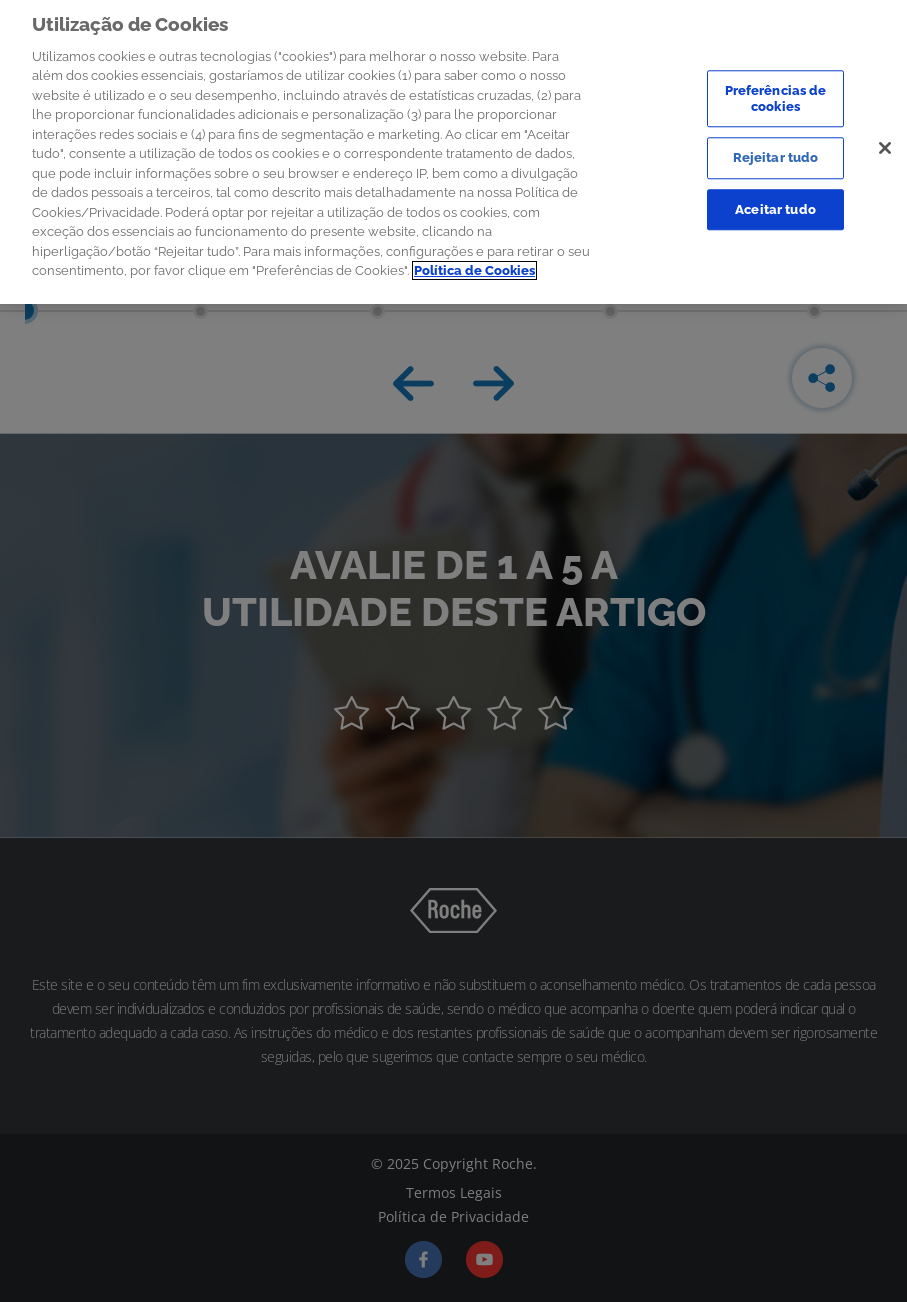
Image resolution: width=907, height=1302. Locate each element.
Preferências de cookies (776, 92)
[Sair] (885, 142)
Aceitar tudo (775, 203)
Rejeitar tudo (776, 151)
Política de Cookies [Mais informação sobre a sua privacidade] (474, 265)
